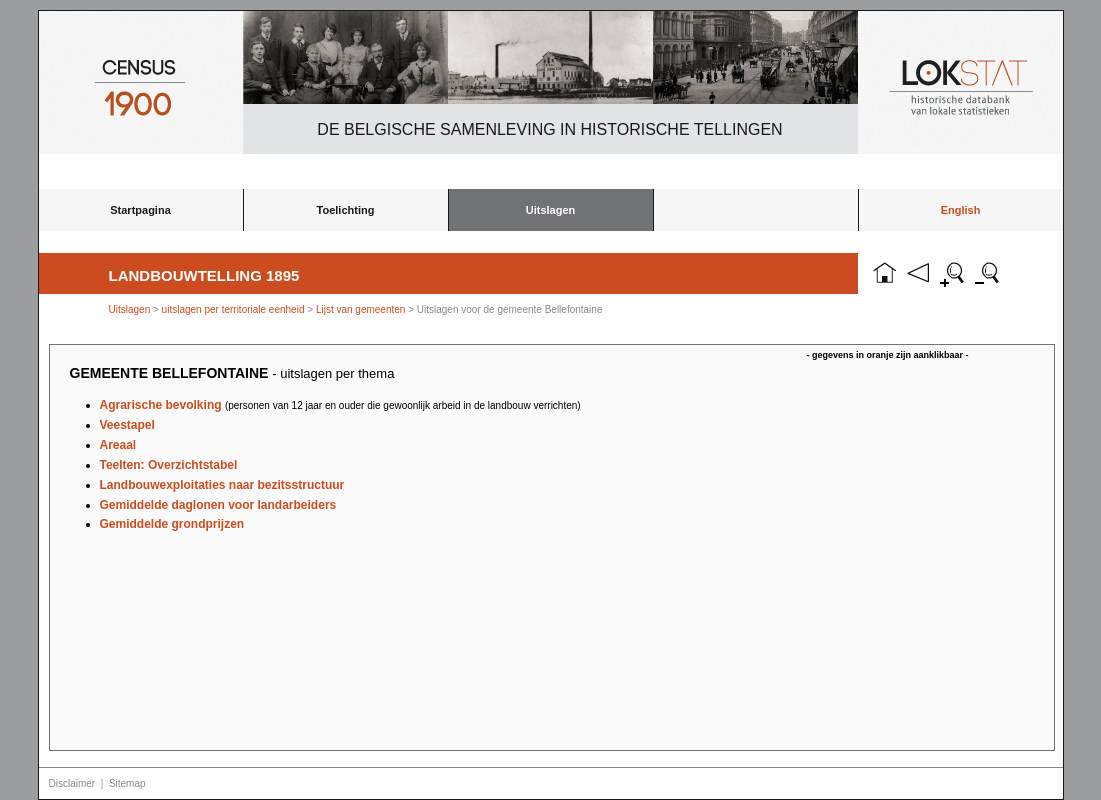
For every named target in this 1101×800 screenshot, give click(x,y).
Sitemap (127, 783)
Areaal (118, 445)
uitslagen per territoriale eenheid (235, 309)
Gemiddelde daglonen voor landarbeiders (218, 505)
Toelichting (346, 210)
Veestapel (127, 425)
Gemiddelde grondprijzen (172, 524)
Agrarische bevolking (340, 405)
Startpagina (140, 210)
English (961, 210)
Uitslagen (551, 210)
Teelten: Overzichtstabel (169, 465)
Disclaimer (72, 783)
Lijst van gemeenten (361, 309)
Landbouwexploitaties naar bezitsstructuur (222, 485)
